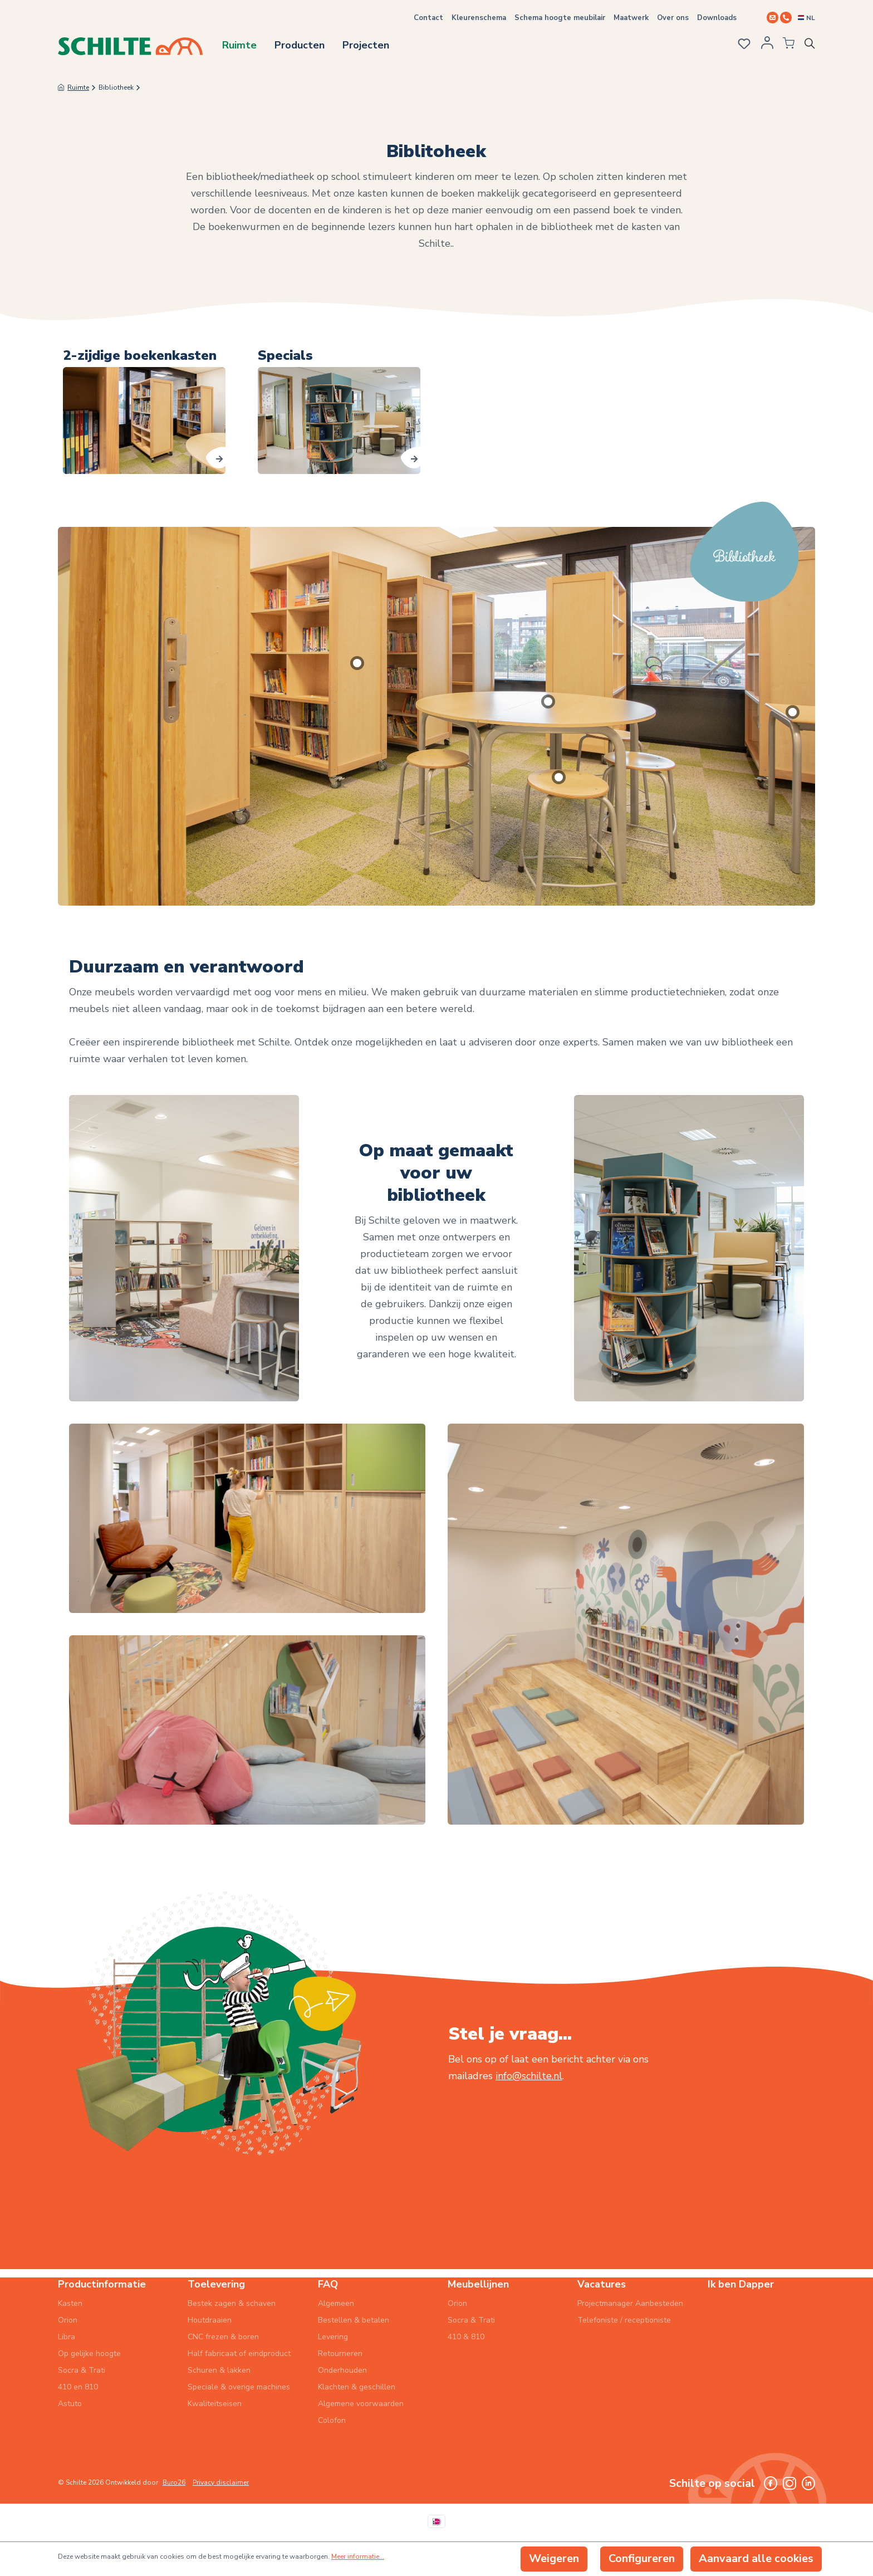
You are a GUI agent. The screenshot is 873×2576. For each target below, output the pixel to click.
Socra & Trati (81, 2370)
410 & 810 (466, 2336)
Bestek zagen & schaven (232, 2303)
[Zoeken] (811, 45)
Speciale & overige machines (239, 2387)
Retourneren (340, 2353)
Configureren (642, 2558)
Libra (66, 2336)
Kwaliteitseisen (215, 2403)
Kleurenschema (479, 18)
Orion (67, 2320)
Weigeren (554, 2558)
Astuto (70, 2403)
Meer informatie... (357, 2556)
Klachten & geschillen (356, 2387)
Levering (333, 2336)
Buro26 (174, 2482)
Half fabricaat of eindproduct (239, 2353)
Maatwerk (631, 18)
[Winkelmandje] (784, 46)
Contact (428, 18)
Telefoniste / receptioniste (624, 2320)
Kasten (70, 2303)
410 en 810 (78, 2387)
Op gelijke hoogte (89, 2353)
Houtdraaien (210, 2320)
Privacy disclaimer (221, 2482)
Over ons (673, 18)
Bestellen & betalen (353, 2320)
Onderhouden (342, 2370)
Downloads (717, 18)
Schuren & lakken (219, 2370)
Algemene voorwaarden (361, 2403)
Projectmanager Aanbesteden (630, 2303)
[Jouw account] (763, 46)
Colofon (332, 2420)
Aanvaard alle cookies (756, 2558)
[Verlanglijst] (738, 45)
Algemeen (336, 2303)
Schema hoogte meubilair (559, 18)
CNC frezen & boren (223, 2336)
